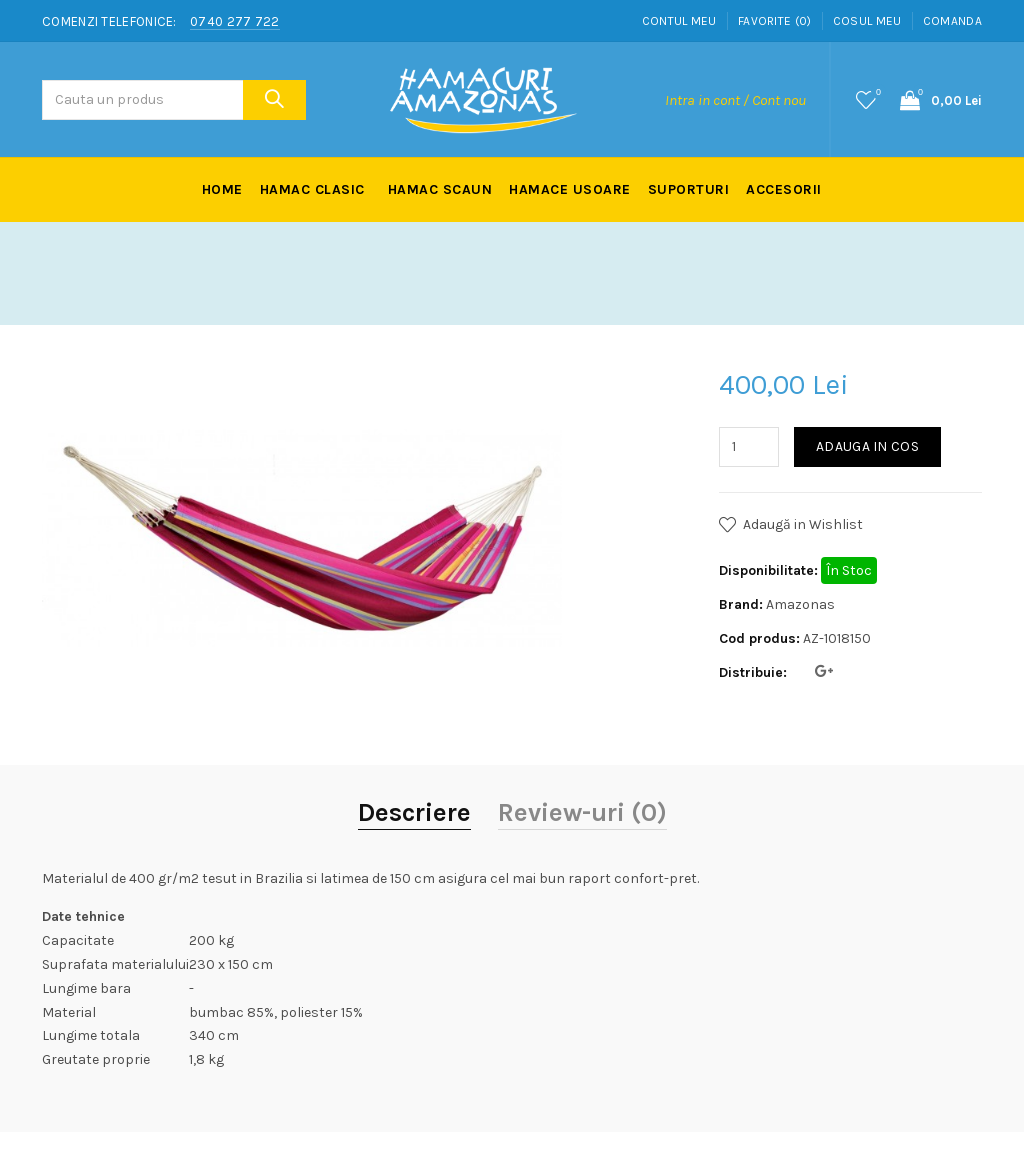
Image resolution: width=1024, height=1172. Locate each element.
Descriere (414, 812)
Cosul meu (867, 21)
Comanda (952, 21)
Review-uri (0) (582, 812)
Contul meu (679, 21)
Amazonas (800, 604)
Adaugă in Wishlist (803, 524)
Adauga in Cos (867, 446)
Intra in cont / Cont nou (735, 100)
